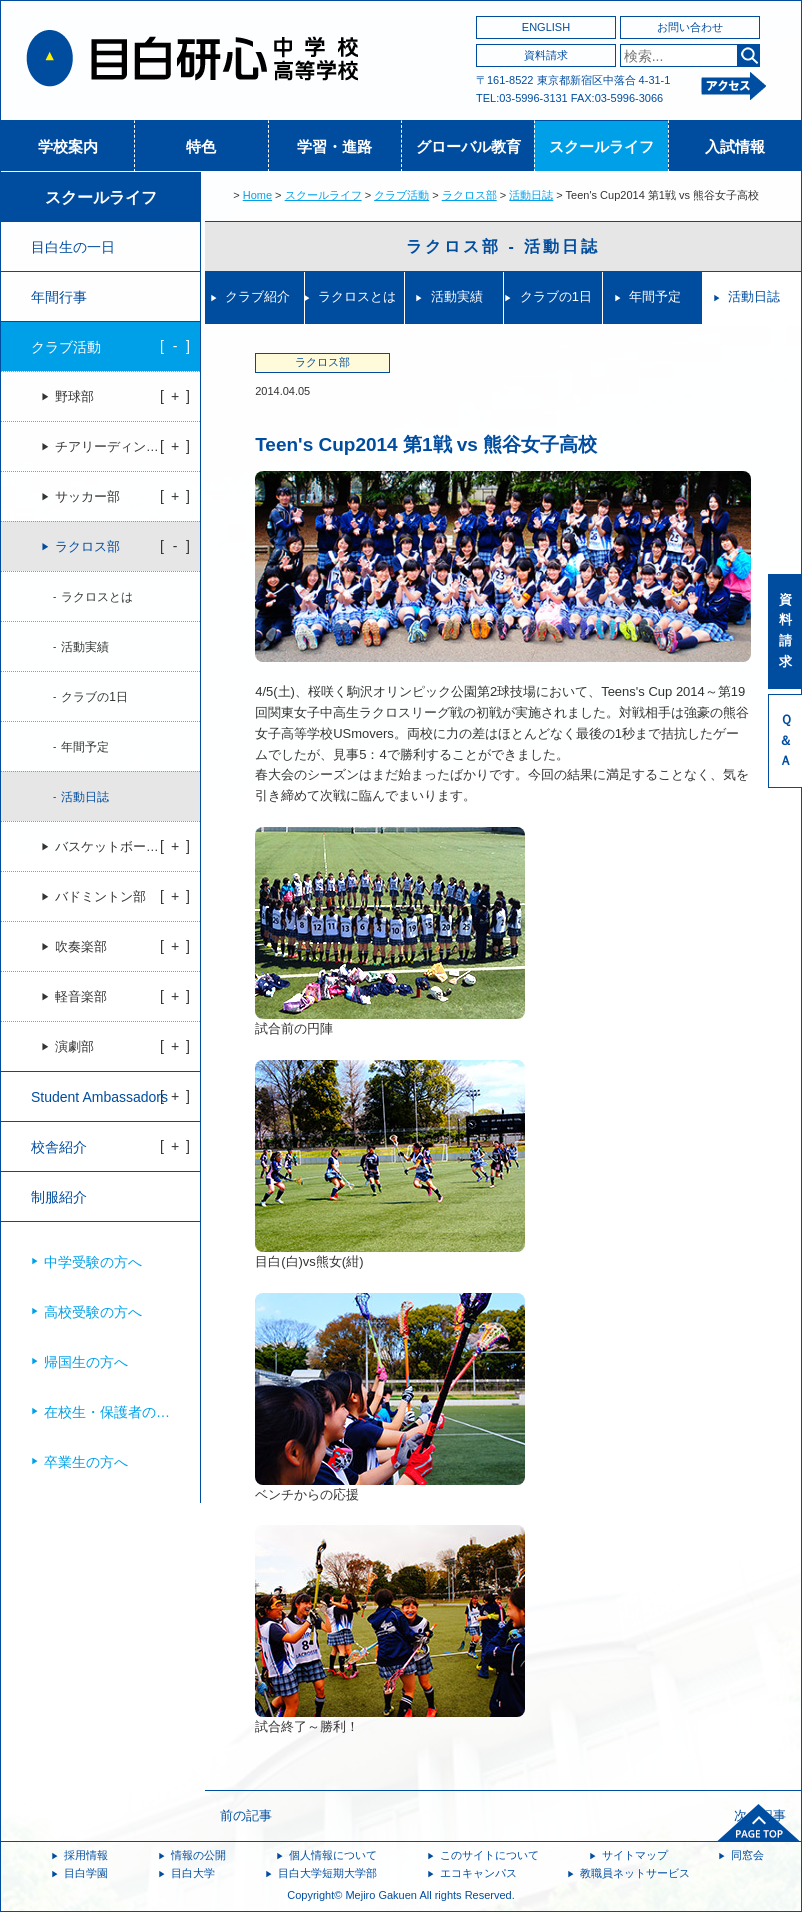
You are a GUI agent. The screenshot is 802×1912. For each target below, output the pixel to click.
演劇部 (74, 1047)
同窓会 (747, 1855)
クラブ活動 (401, 195)
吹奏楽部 (81, 947)
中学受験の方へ (93, 1262)
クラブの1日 (556, 296)
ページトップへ (759, 1823)
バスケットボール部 (113, 847)
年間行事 (59, 297)
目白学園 (86, 1873)
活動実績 (457, 296)
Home (257, 195)
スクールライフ (601, 146)
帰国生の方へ (86, 1362)
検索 (748, 55)
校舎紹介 (59, 1147)
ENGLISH (546, 27)
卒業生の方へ (86, 1462)
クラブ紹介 (257, 296)
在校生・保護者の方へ (114, 1412)
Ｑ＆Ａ (785, 740)
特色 (201, 146)
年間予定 (655, 296)
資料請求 (546, 55)
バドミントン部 (100, 897)
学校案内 (68, 146)
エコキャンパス (478, 1873)
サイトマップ (635, 1855)
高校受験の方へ (93, 1312)
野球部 (74, 397)
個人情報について (333, 1855)
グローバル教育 (468, 146)
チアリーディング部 (113, 447)
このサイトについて (489, 1855)
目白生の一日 (73, 247)
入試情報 (735, 146)
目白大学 (193, 1873)
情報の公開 (198, 1855)
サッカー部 (87, 497)
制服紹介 (59, 1197)
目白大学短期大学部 (327, 1873)
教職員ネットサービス (635, 1873)
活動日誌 (531, 195)
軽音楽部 (81, 997)
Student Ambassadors (99, 1097)
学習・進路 (334, 146)
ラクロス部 (469, 195)
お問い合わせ (690, 27)
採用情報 (86, 1855)
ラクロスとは (357, 296)
